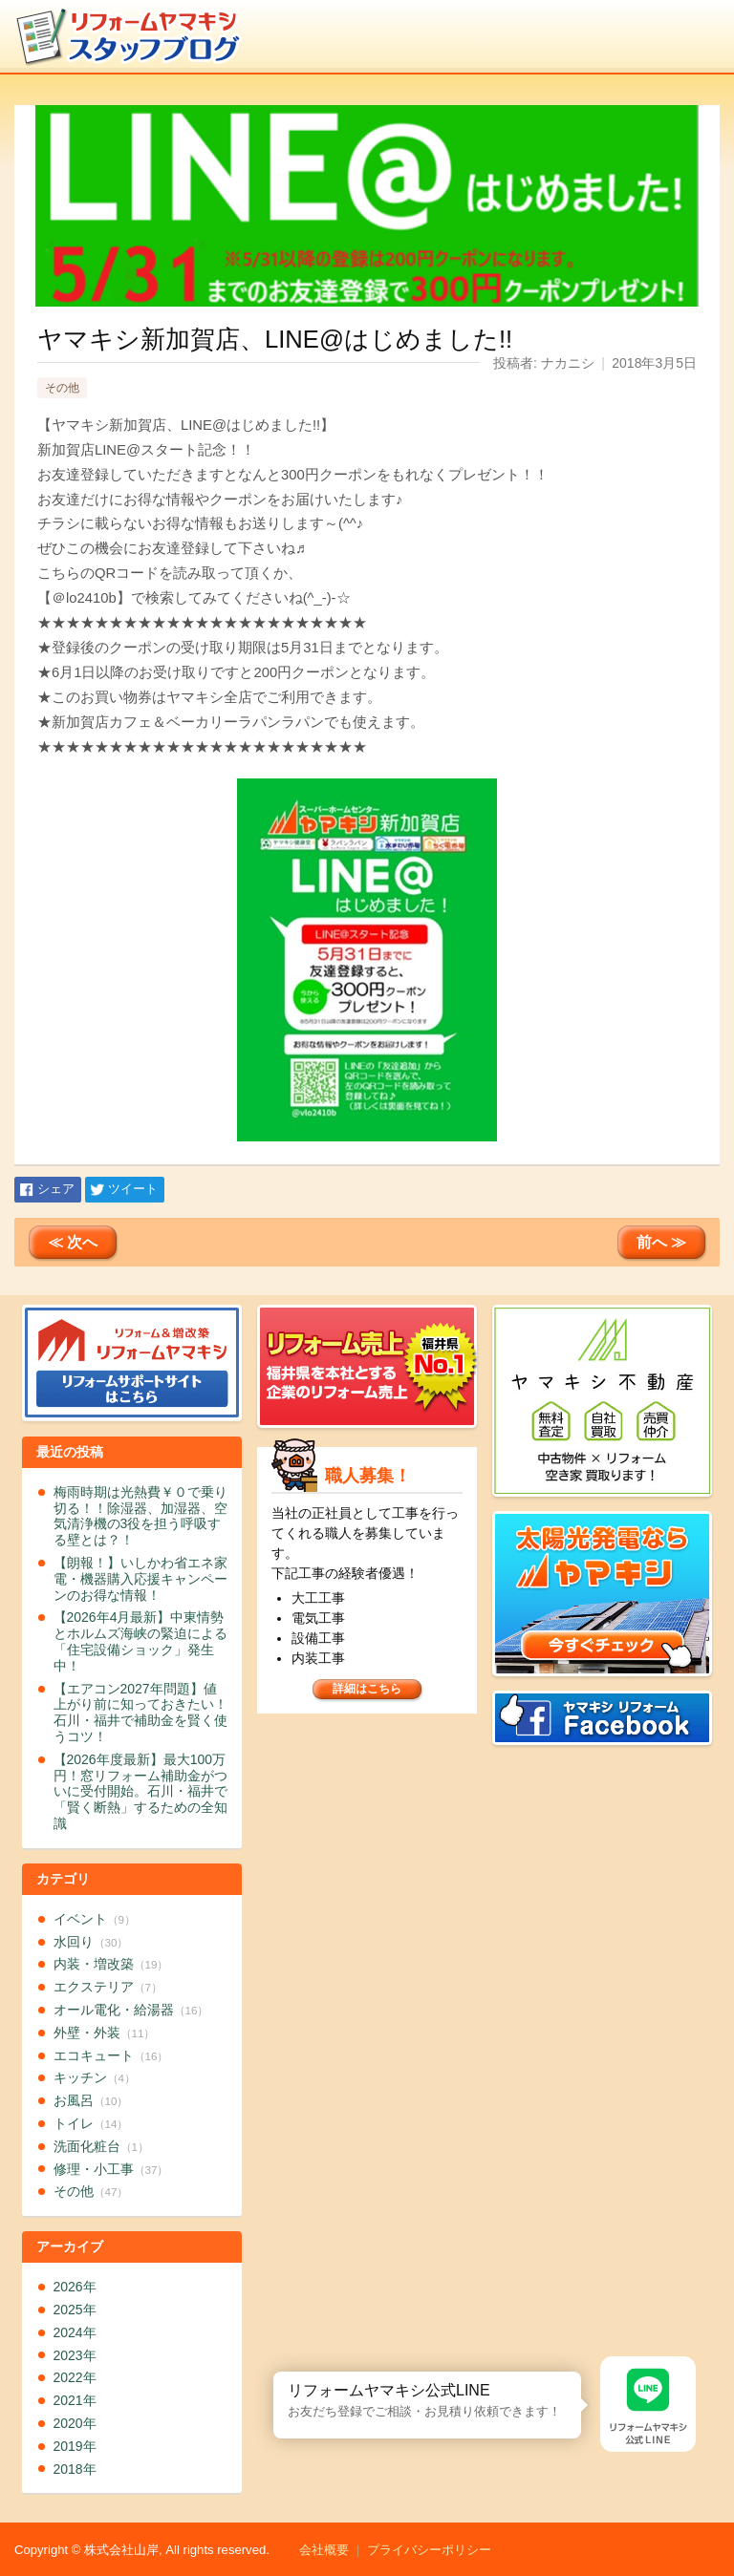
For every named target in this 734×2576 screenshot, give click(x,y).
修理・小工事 (111, 2169)
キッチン (95, 2077)
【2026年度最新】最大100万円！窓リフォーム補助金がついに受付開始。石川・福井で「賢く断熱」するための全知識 (140, 1791)
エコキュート (111, 2055)
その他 (62, 387)
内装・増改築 (111, 1963)
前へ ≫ (661, 1242)
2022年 (75, 2377)
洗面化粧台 (101, 2146)
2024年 (75, 2332)
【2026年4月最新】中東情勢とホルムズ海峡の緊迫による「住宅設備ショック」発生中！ (140, 1640)
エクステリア (108, 1986)
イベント (95, 1919)
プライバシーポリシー (429, 2550)
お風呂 (91, 2100)
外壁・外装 (105, 2032)
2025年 (75, 2309)
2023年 (75, 2355)
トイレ (91, 2123)
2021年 (75, 2400)
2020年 (75, 2423)
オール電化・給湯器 (131, 2009)
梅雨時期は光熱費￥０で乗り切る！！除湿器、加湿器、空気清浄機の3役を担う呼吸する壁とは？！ (140, 1515)
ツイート (133, 1189)
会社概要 (324, 2550)
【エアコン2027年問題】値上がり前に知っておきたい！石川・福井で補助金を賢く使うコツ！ (140, 1712)
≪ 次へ (72, 1242)
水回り (91, 1941)
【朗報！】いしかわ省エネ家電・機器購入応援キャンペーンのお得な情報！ (140, 1579)
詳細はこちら (367, 1688)
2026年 (75, 2286)
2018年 (75, 2469)
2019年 (75, 2446)
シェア (56, 1189)
